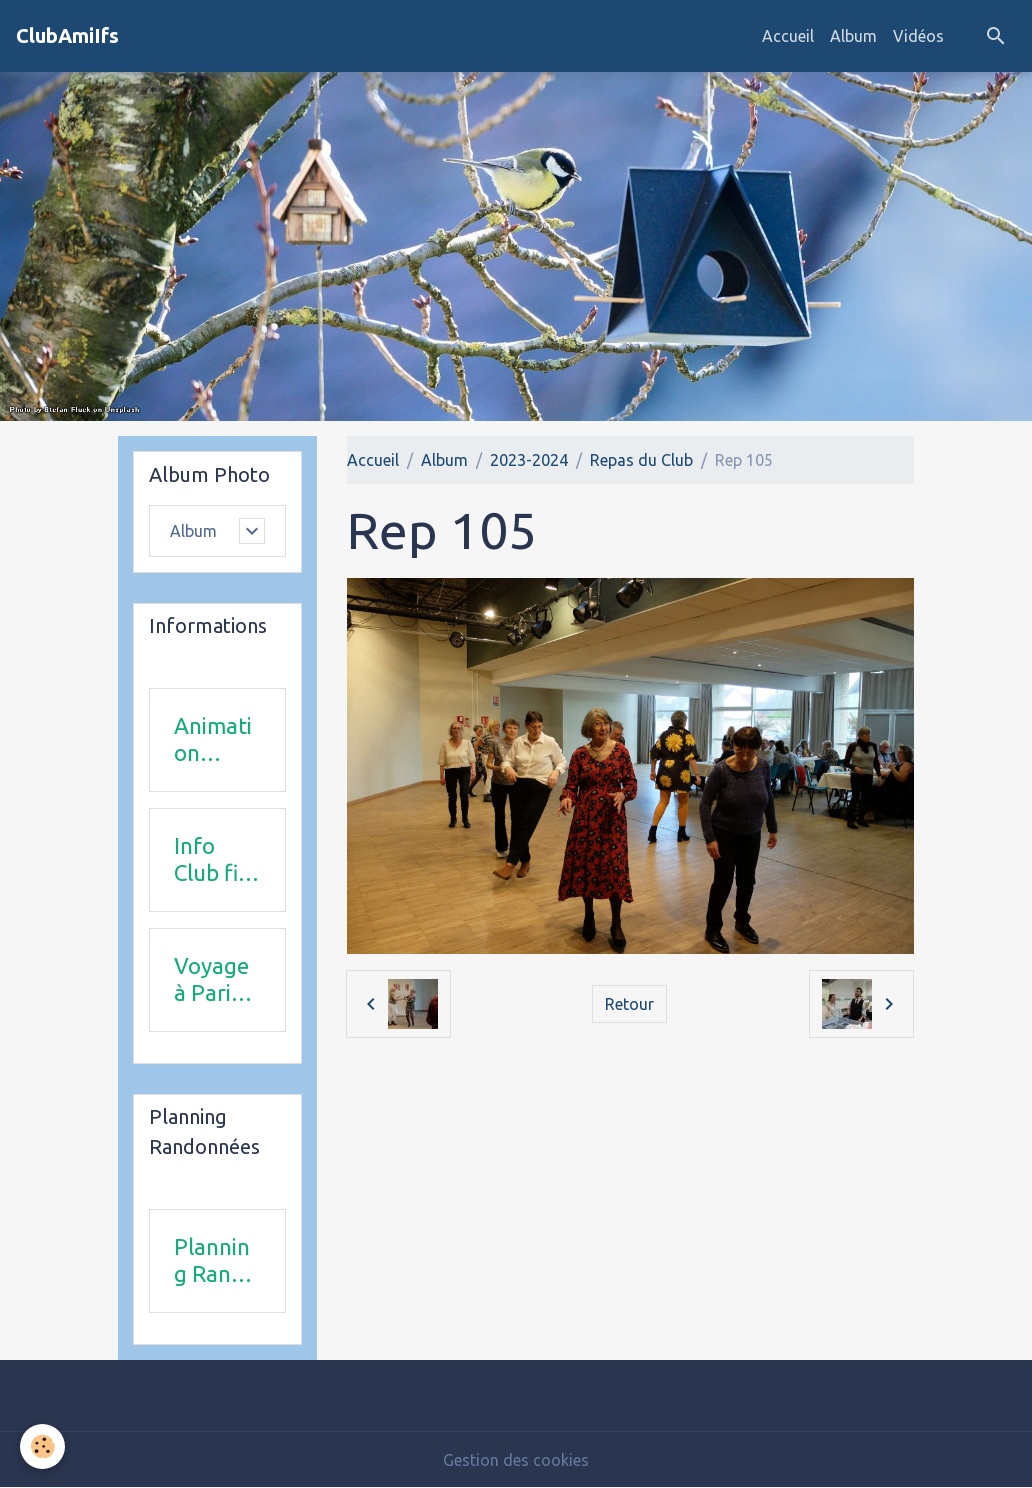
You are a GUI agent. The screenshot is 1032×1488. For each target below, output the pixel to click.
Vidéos (918, 36)
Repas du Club (641, 460)
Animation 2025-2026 (213, 740)
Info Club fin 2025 (212, 860)
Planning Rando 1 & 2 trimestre (215, 1261)
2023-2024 (529, 460)
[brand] (67, 36)
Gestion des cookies (516, 1460)
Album (853, 36)
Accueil (788, 36)
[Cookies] (42, 1446)
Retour (629, 1004)
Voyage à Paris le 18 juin (211, 980)
